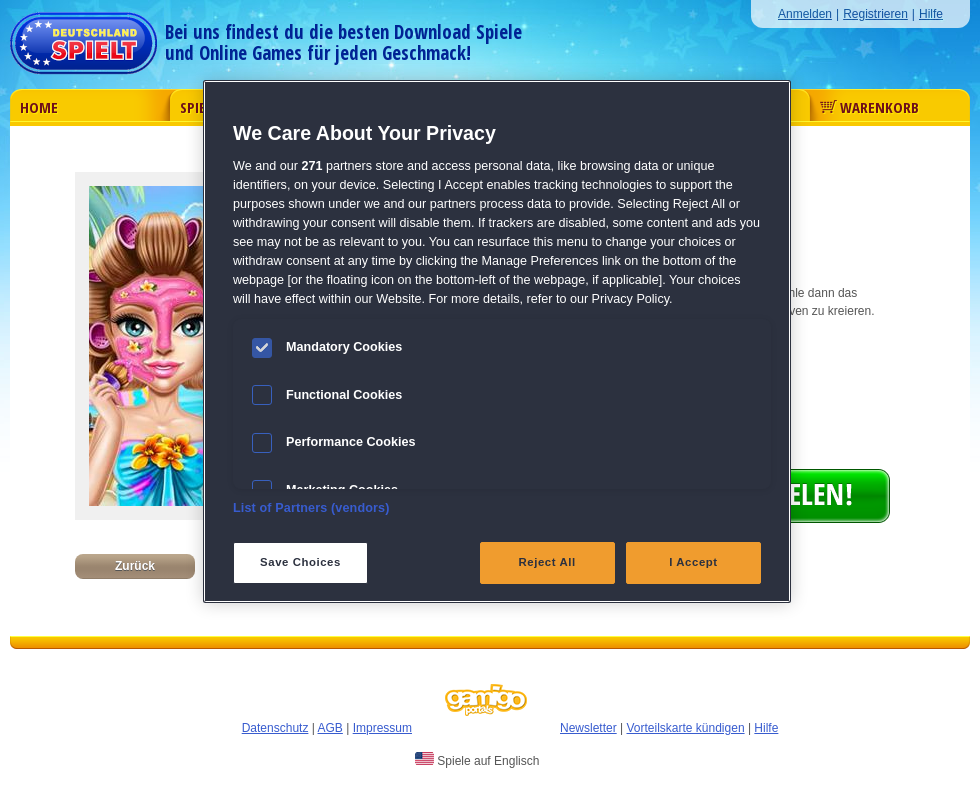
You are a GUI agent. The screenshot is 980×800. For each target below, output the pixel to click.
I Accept (693, 562)
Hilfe (931, 14)
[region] (497, 341)
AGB (330, 728)
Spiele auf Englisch (477, 760)
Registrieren (875, 14)
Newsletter (588, 728)
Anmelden (805, 14)
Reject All (547, 562)
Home (39, 107)
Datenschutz (275, 728)
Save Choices (300, 562)
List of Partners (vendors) (311, 508)
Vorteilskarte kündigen (685, 728)
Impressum (382, 728)
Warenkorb (869, 107)
